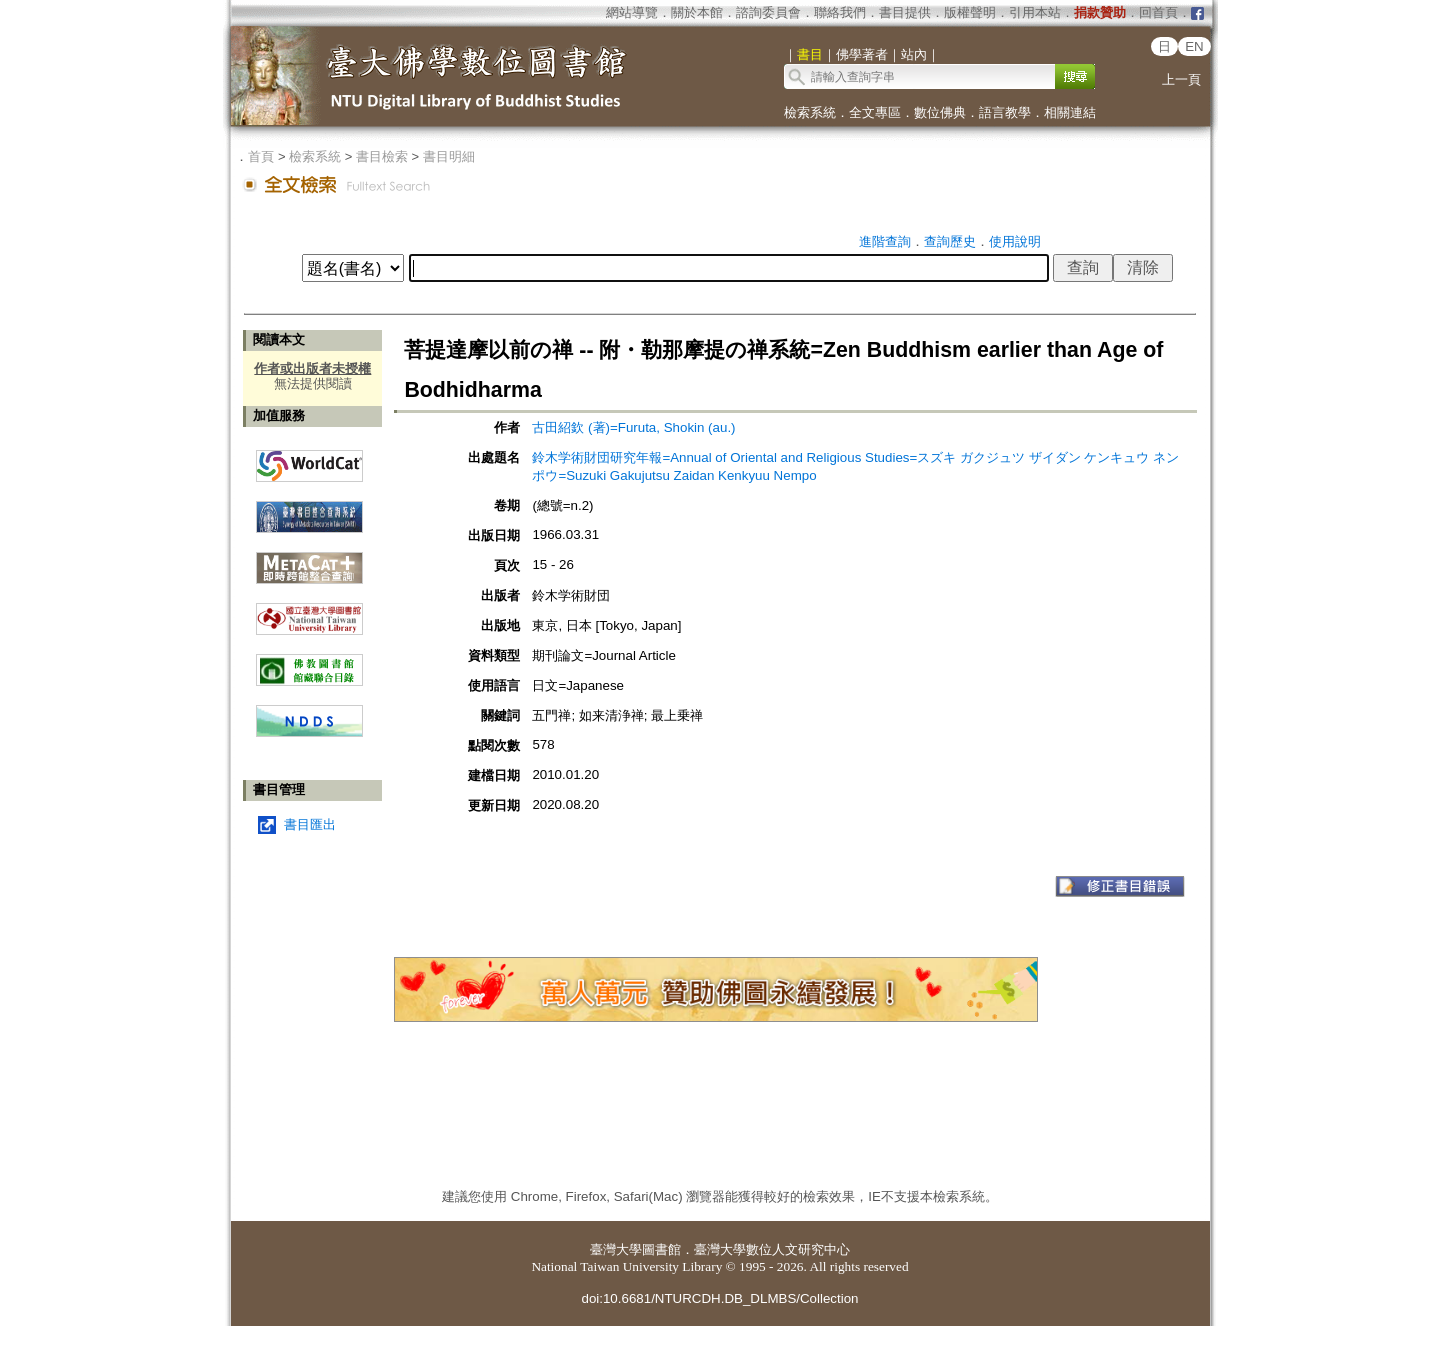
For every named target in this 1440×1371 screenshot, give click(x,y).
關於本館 (697, 12)
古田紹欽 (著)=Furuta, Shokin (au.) (633, 427)
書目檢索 (382, 156)
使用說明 (1015, 241)
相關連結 (1070, 112)
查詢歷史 (950, 241)
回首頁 (1158, 12)
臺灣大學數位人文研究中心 (772, 1249)
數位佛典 (940, 112)
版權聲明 (970, 12)
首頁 (261, 156)
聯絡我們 (840, 12)
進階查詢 (885, 241)
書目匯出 (310, 824)
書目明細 (449, 156)
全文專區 (875, 112)
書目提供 (905, 12)
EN (1194, 46)
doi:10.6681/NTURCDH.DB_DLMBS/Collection (719, 1298)
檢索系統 (810, 112)
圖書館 (661, 1249)
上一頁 (1181, 79)
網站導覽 (632, 12)
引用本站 (1035, 12)
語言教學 (1005, 112)
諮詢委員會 (768, 12)
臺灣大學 (616, 1249)
